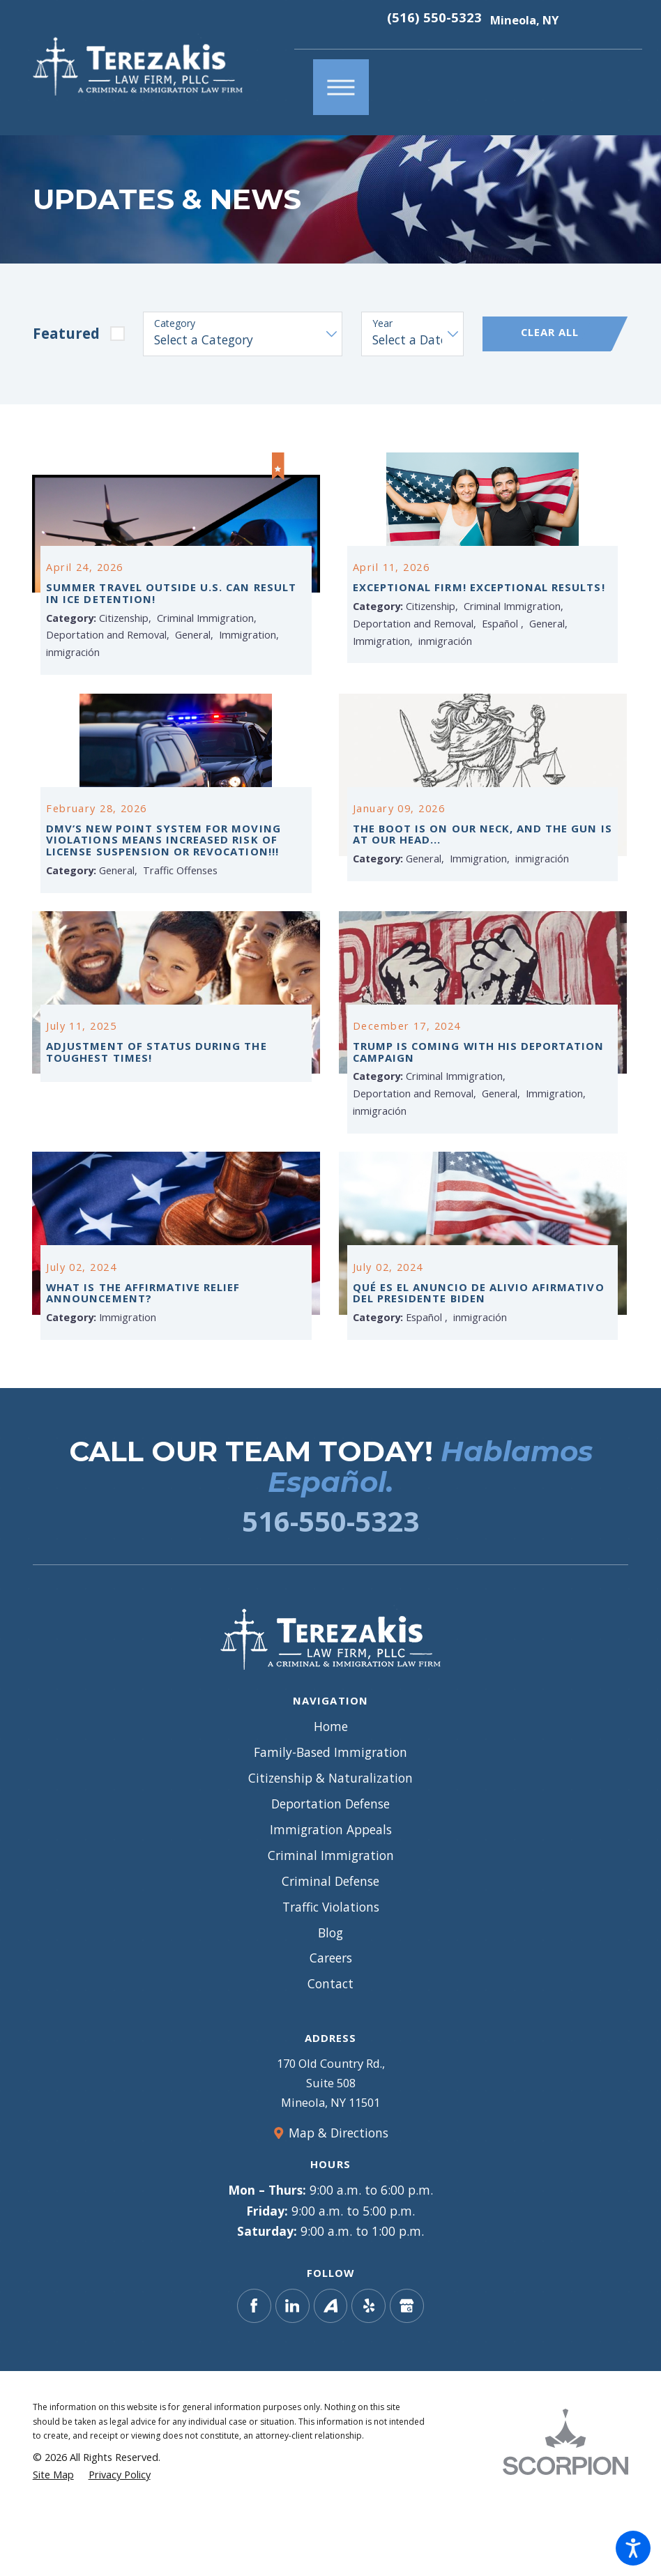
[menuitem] (331, 1791)
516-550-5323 (330, 1584)
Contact (330, 2047)
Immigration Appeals (331, 1892)
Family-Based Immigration (330, 1815)
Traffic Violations (330, 1970)
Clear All (550, 332)
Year (382, 324)
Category (174, 324)
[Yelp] (368, 2369)
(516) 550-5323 (434, 18)
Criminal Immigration (331, 1918)
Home (331, 1790)
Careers (331, 2021)
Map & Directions (338, 2196)
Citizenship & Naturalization (330, 1841)
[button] (633, 2548)
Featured (66, 333)
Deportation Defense (330, 1867)
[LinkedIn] (292, 2369)
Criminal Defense (330, 1944)
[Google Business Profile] (407, 2369)
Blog (330, 1996)
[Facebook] (254, 2369)
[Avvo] (331, 2369)
